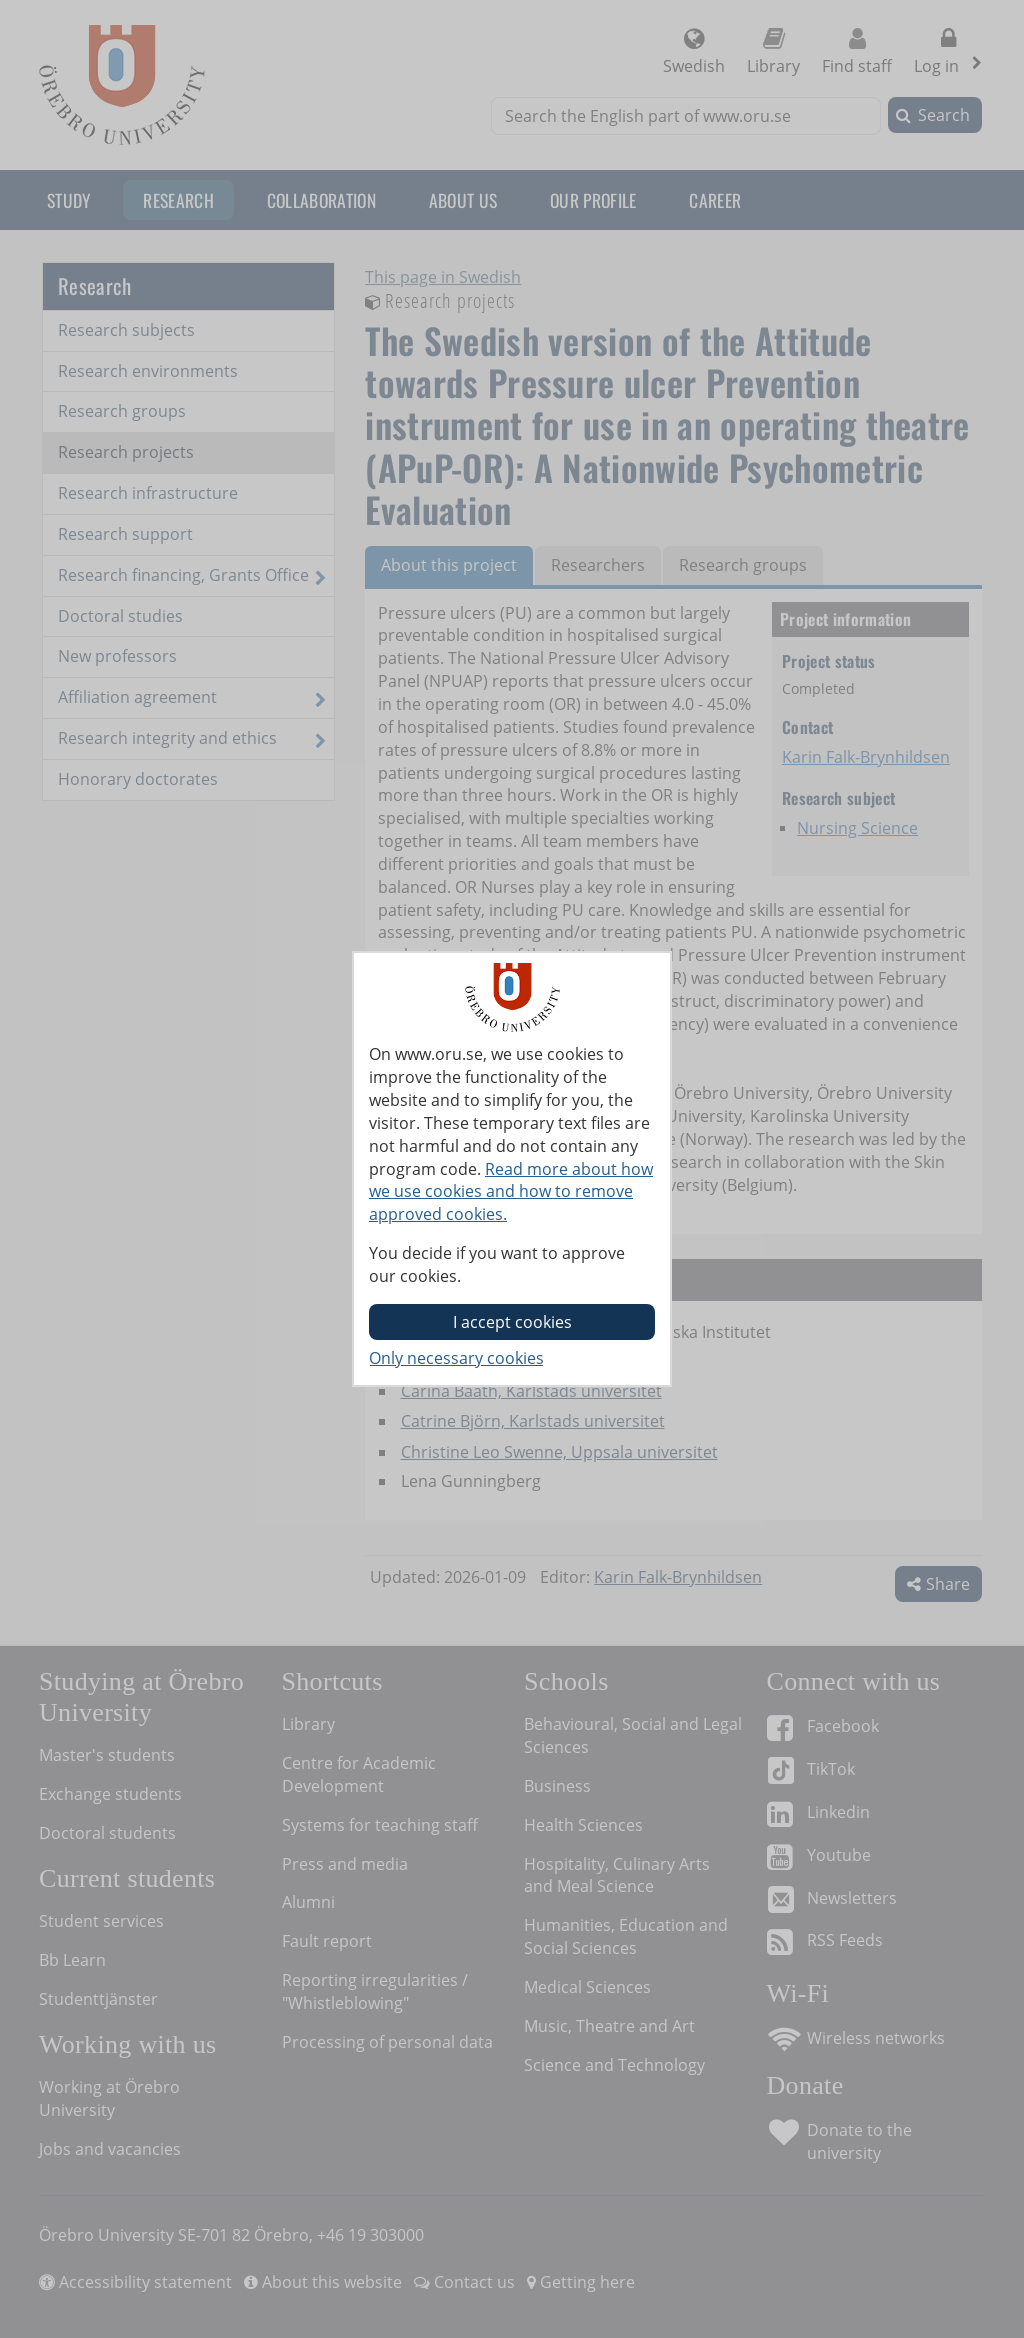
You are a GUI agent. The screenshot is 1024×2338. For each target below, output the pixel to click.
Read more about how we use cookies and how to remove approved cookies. (511, 1192)
